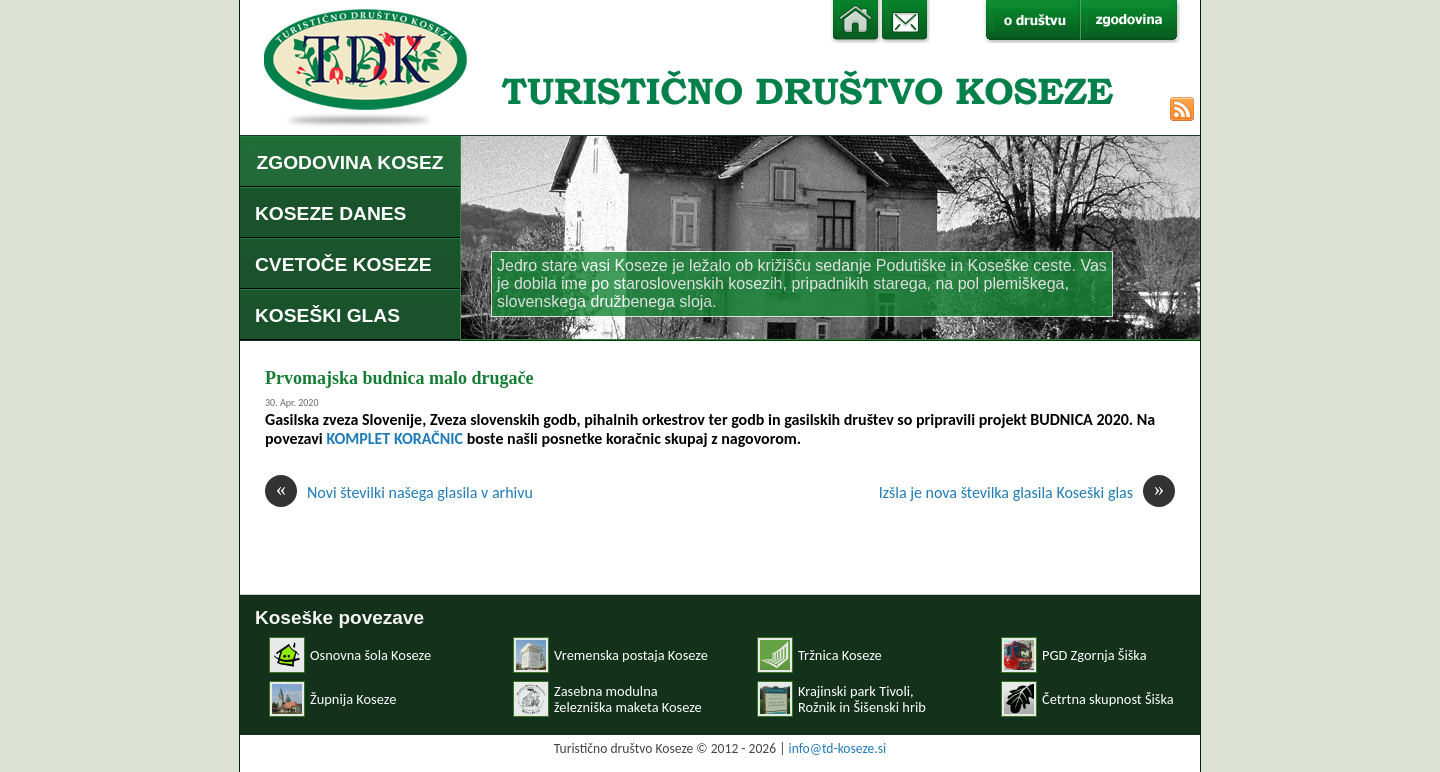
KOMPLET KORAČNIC (394, 438)
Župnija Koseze (353, 699)
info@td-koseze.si (838, 748)
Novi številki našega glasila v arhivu (399, 492)
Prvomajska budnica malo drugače (399, 378)
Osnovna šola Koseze (370, 655)
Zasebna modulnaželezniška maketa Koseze (628, 699)
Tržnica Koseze (840, 655)
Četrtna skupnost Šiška (1108, 699)
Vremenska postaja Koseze (631, 655)
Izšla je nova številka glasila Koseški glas (1027, 492)
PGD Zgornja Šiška (1094, 655)
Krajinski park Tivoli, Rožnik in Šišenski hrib (862, 699)
